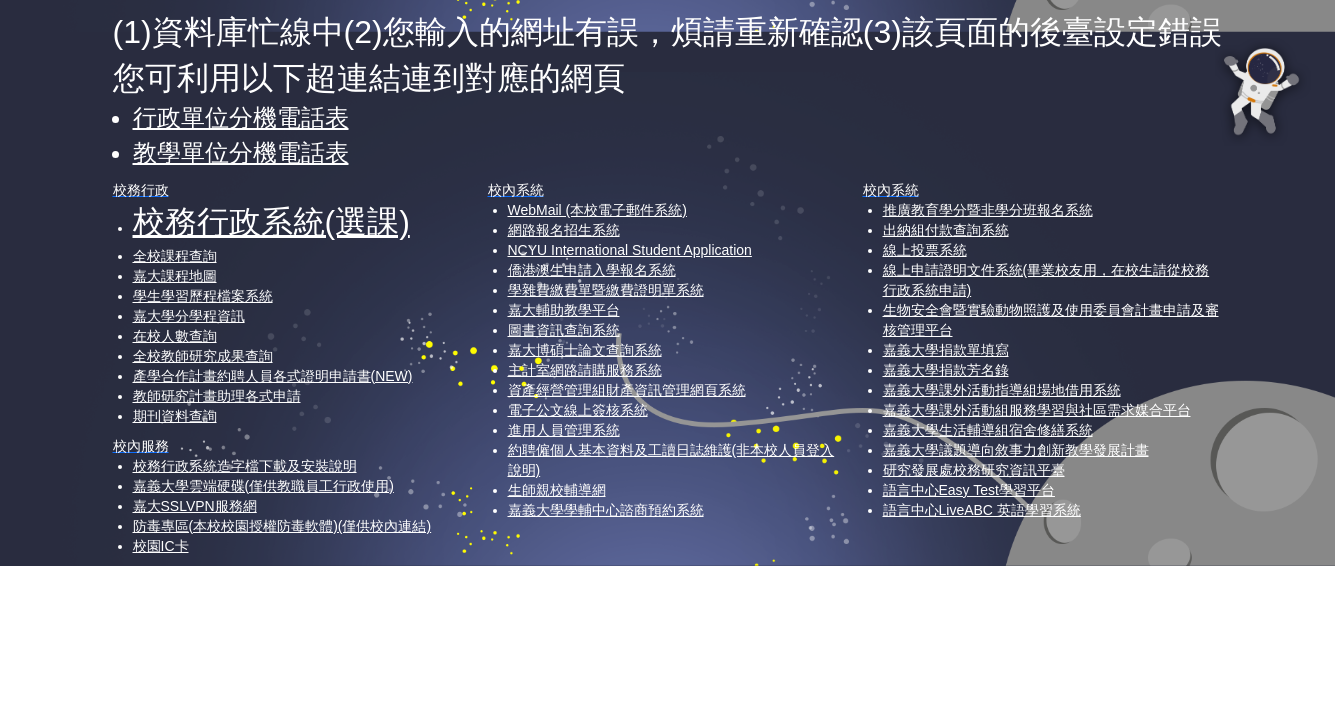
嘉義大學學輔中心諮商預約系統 (606, 510)
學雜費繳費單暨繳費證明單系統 (606, 290)
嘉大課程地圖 (175, 276)
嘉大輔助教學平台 (564, 310)
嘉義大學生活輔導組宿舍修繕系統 (988, 430)
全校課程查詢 (175, 256)
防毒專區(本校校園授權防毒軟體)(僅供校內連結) (282, 526)
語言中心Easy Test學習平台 (969, 490)
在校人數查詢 (175, 336)
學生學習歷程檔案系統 (203, 296)
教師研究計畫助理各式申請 (217, 396)
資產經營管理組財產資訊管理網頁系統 (627, 390)
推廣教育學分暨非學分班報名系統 (988, 210)
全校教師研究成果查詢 (203, 356)
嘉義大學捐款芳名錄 (946, 370)
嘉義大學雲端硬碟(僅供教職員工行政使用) (263, 486)
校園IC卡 (161, 546)
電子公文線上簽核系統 (578, 410)
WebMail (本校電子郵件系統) (597, 210)
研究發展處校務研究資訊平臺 (974, 470)
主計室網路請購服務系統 (585, 370)
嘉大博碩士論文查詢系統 (585, 350)
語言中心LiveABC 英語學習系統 (982, 510)
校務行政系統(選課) (271, 222)
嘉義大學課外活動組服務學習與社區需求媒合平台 (1037, 410)
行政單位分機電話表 (241, 117)
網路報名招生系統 (564, 230)
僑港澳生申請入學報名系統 (592, 270)
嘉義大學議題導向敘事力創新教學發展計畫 (1016, 450)
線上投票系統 (925, 250)
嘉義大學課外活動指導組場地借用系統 (1002, 390)
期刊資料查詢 (175, 416)
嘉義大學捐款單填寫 (946, 350)
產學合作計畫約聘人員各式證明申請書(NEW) (273, 376)
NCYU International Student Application (630, 250)
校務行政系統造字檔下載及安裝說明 (245, 466)
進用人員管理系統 (564, 430)
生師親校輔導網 (557, 490)
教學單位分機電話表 (241, 152)
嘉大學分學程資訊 (189, 316)
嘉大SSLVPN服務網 (195, 506)
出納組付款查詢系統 (946, 230)
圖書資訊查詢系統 (564, 330)
